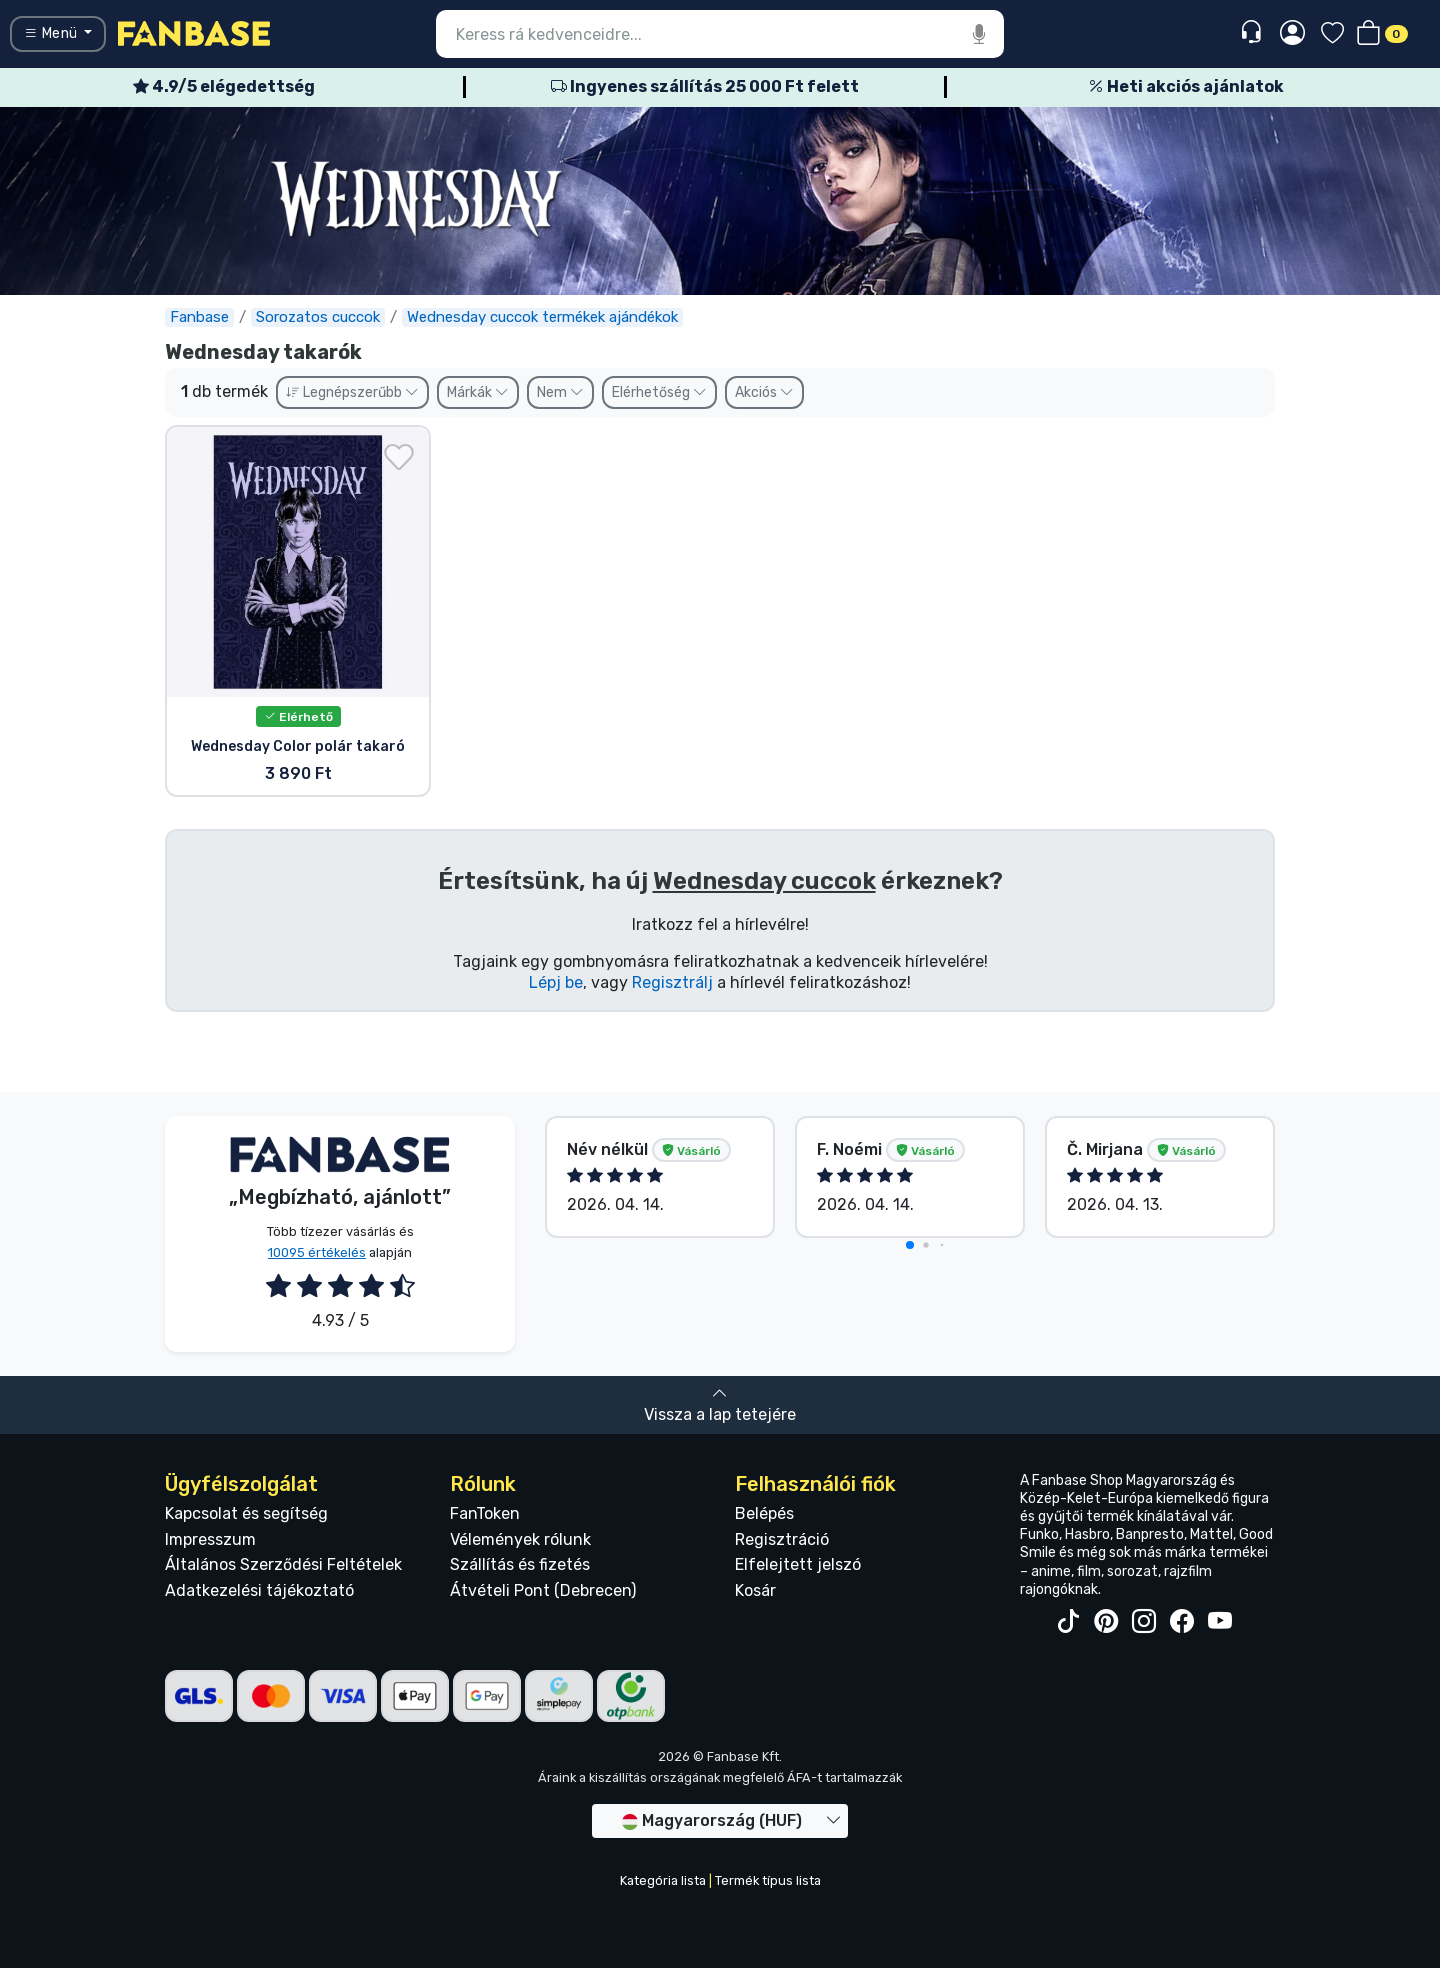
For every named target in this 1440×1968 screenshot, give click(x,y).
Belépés (764, 1513)
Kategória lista (663, 1880)
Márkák (478, 392)
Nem (560, 392)
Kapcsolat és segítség (246, 1513)
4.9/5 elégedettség (224, 86)
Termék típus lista (768, 1880)
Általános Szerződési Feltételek (283, 1564)
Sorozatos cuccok (318, 317)
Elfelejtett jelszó (798, 1564)
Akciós (764, 392)
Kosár (755, 1590)
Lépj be (556, 982)
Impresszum (210, 1539)
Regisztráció (782, 1539)
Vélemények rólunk (520, 1539)
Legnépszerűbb (352, 392)
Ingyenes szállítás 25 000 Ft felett (705, 86)
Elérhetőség (659, 392)
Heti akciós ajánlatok (1186, 86)
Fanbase (199, 317)
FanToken (485, 1513)
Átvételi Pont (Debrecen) (543, 1590)
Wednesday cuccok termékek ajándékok (542, 317)
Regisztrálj (672, 982)
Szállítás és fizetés (520, 1564)
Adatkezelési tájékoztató (259, 1590)
